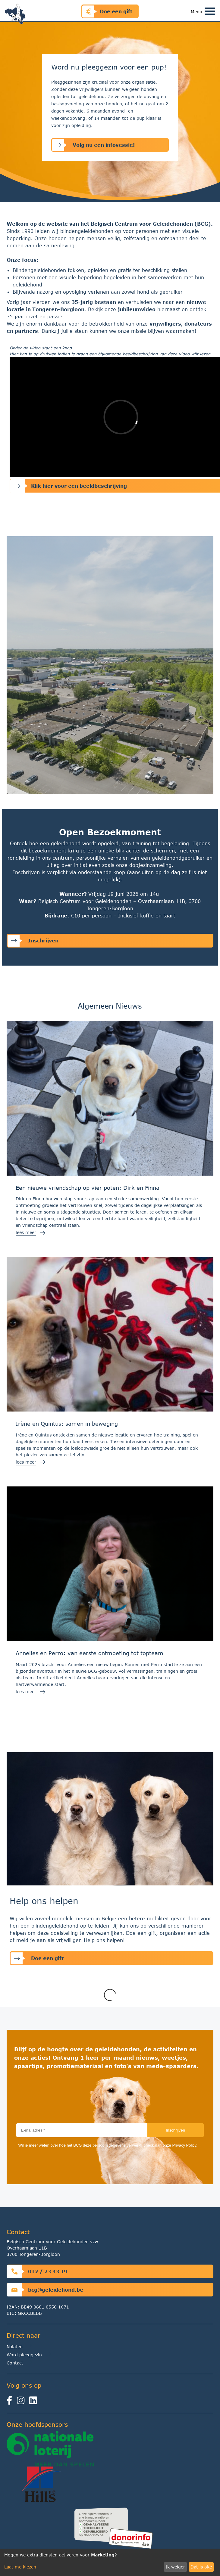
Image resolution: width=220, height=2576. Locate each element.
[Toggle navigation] (209, 12)
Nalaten (15, 2346)
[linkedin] (34, 2401)
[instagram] (22, 2401)
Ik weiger (175, 2566)
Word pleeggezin (24, 2354)
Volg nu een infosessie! (93, 145)
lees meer (26, 1232)
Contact (15, 2362)
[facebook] (12, 2401)
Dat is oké (201, 2566)
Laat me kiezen (20, 2566)
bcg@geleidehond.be (45, 2289)
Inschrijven (33, 941)
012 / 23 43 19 (37, 2271)
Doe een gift (107, 11)
